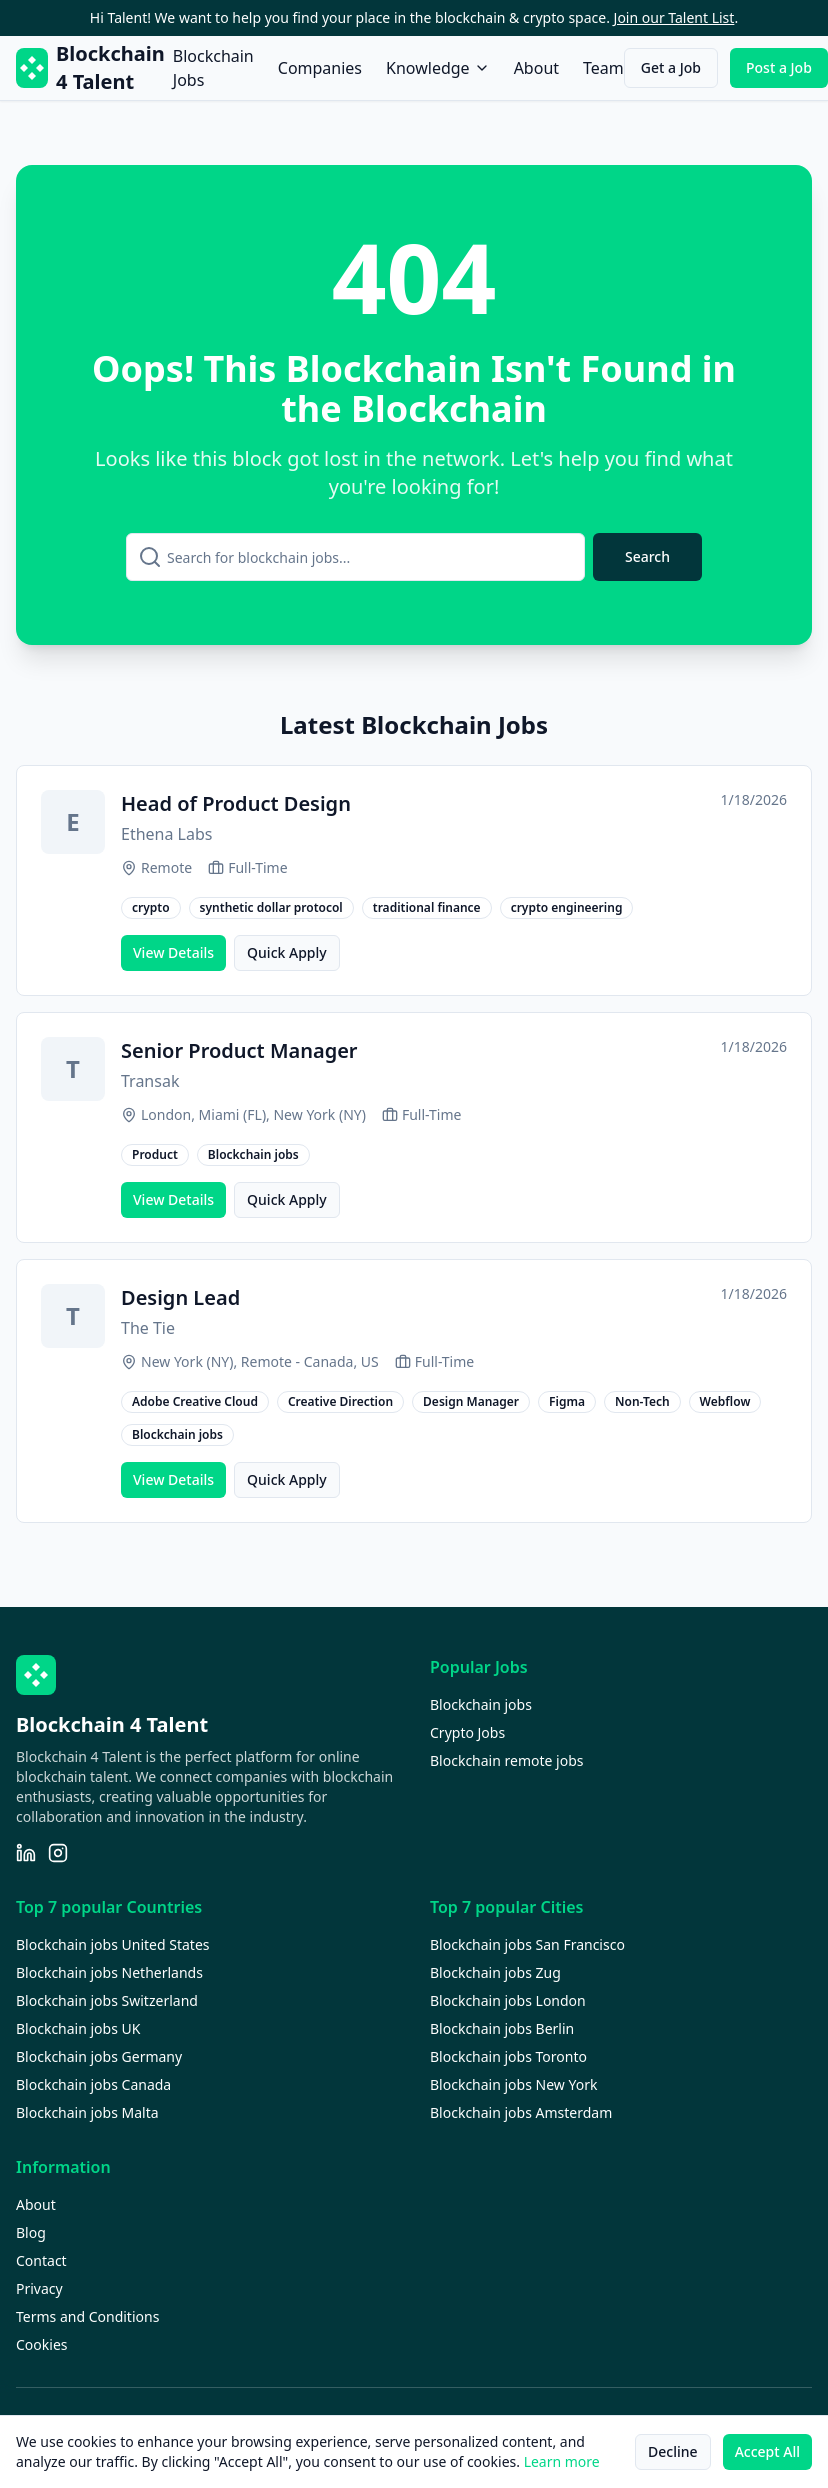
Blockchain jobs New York (513, 2084)
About (536, 68)
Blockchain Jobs (213, 68)
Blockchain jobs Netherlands (109, 1972)
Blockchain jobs (481, 1704)
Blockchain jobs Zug (495, 1972)
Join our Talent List (674, 17)
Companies (320, 68)
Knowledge (438, 68)
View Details (173, 952)
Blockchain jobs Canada (93, 2084)
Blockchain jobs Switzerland (107, 2000)
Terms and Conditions (87, 2316)
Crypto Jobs (467, 1732)
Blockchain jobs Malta (87, 2112)
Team (603, 68)
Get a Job (671, 67)
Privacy (39, 2288)
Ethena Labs (166, 834)
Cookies (41, 2344)
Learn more (562, 2461)
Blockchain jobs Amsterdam (521, 2112)
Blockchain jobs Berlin (502, 2028)
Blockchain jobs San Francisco (527, 1944)
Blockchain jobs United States (113, 1944)
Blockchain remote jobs (506, 1760)
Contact (41, 2260)
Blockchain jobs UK (78, 2028)
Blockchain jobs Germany (99, 2056)
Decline (673, 2451)
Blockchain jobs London (508, 2000)
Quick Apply (287, 952)
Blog (31, 2232)
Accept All (767, 2451)
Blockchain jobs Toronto (508, 2056)
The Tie (148, 1328)
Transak (150, 1081)
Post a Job (779, 67)
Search (647, 556)
